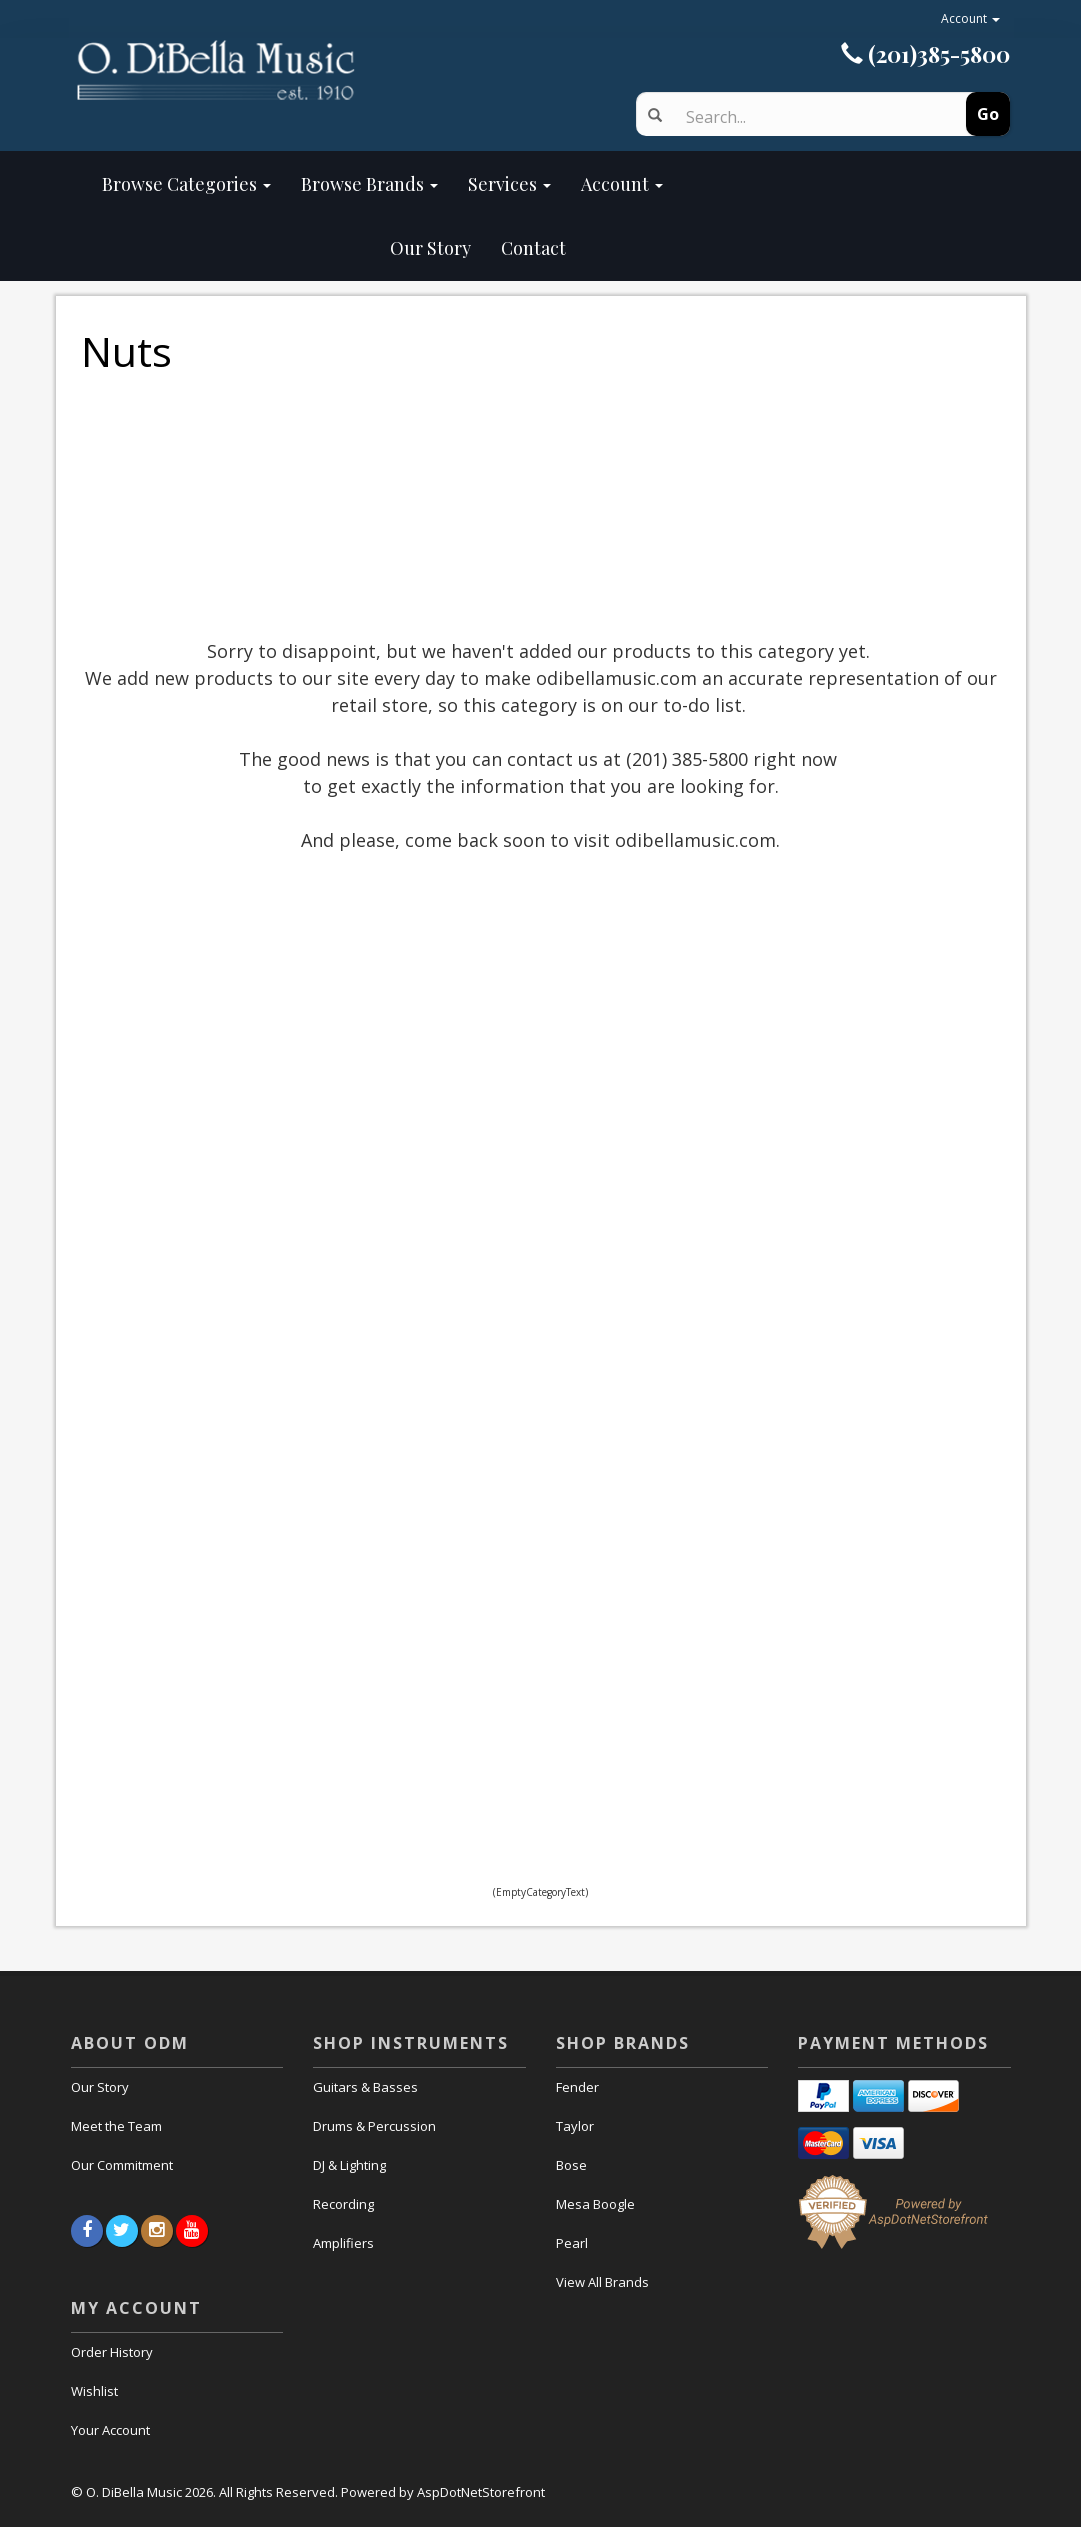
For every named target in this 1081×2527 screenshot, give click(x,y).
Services (509, 184)
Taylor (575, 2126)
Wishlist (94, 2391)
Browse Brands (369, 184)
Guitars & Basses (365, 2087)
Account (970, 18)
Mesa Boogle (595, 2204)
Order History (112, 2352)
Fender (577, 2087)
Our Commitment (122, 2165)
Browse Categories (186, 184)
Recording (343, 2204)
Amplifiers (343, 2243)
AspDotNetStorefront (481, 2492)
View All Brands (602, 2282)
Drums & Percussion (374, 2126)
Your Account (110, 2430)
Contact (533, 248)
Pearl (572, 2243)
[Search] (808, 117)
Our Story (286, 248)
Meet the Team (116, 2126)
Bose (571, 2165)
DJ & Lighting (349, 2165)
